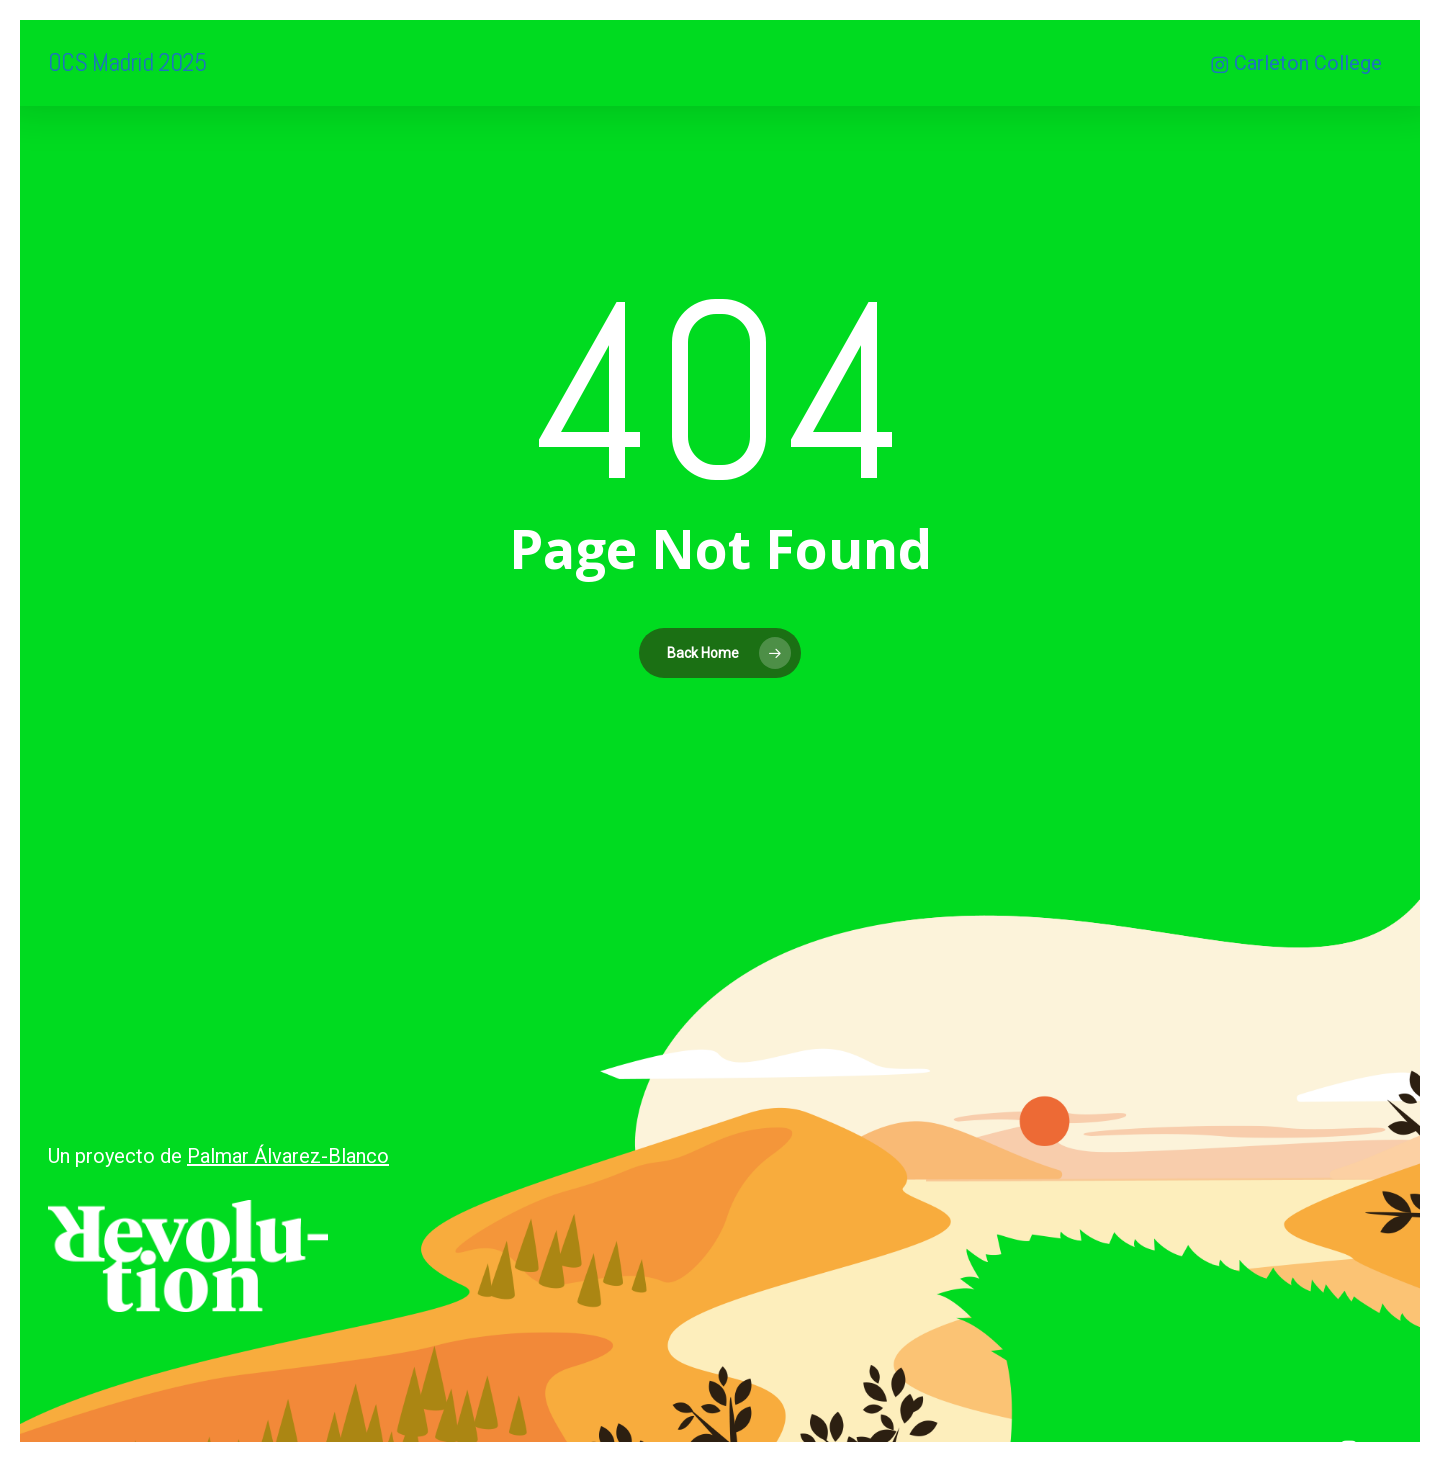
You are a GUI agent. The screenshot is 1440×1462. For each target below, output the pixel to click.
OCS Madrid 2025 (127, 63)
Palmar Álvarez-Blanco (288, 1156)
